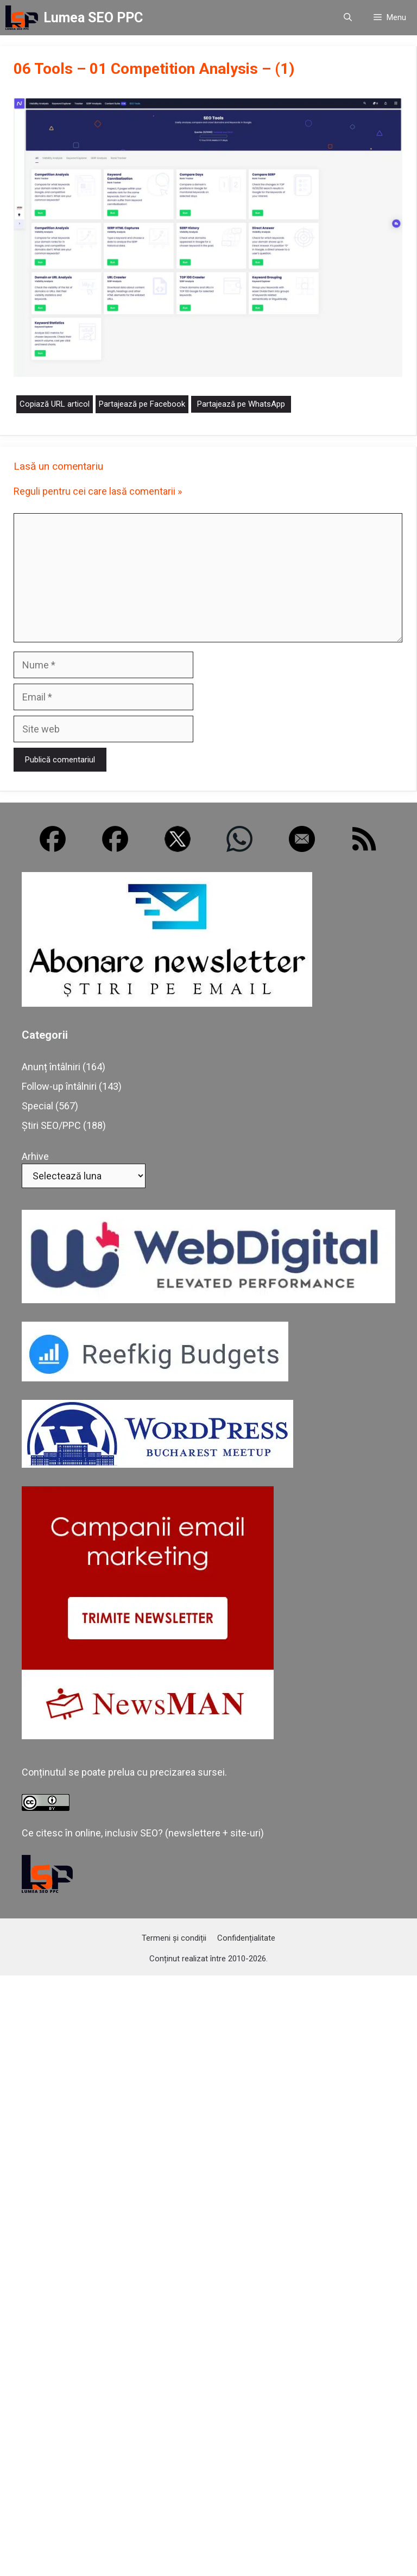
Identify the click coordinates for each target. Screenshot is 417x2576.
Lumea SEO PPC (93, 18)
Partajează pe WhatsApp (241, 404)
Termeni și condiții (174, 1938)
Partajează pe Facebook (142, 404)
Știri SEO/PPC (51, 1125)
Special (37, 1106)
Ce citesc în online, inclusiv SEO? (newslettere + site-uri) (143, 1833)
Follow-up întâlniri (59, 1086)
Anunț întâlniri (51, 1066)
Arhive (35, 1156)
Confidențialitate (246, 1938)
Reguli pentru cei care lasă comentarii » (98, 491)
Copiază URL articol (55, 404)
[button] (348, 17)
